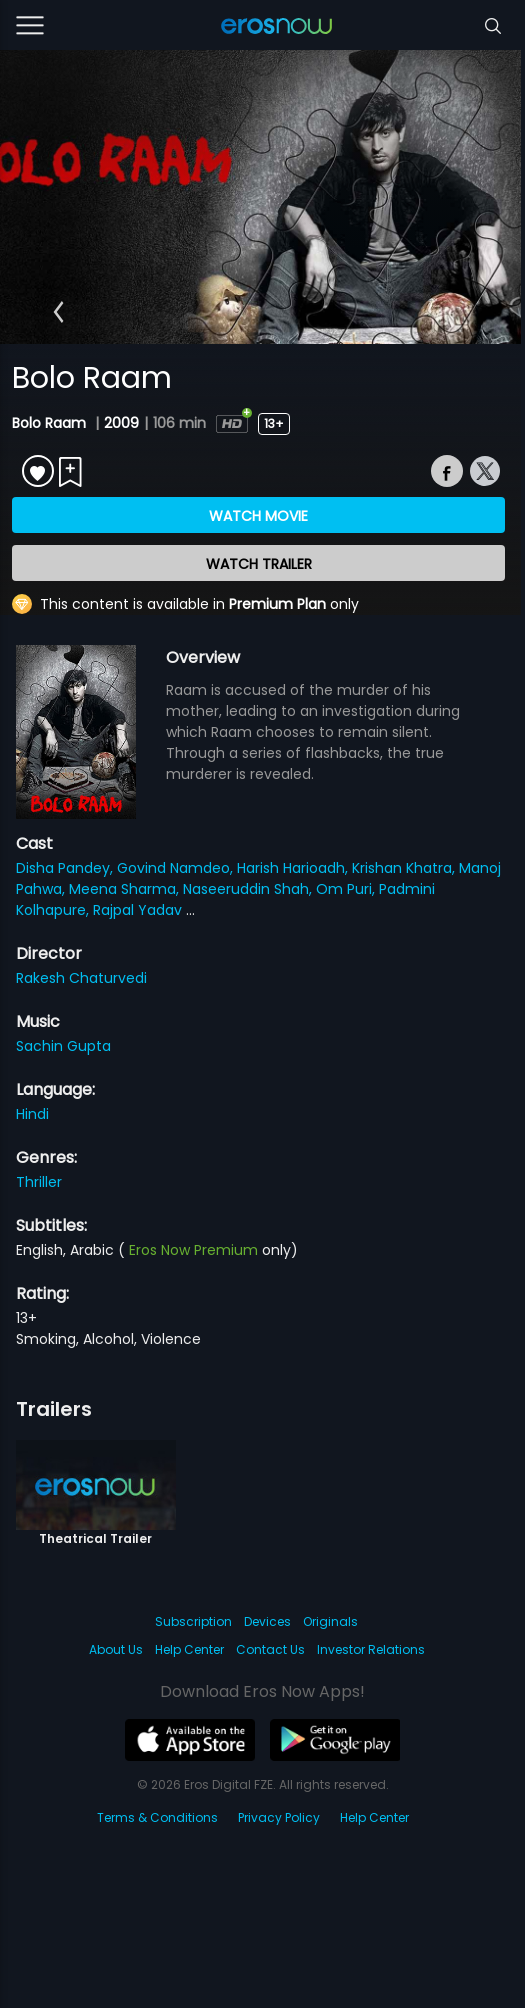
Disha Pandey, (66, 868)
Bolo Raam (51, 423)
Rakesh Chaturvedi (81, 978)
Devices (267, 1621)
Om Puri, (347, 889)
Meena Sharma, (126, 889)
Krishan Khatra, (405, 868)
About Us (116, 1649)
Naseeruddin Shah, (249, 889)
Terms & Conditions (157, 1817)
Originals (330, 1621)
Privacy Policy (279, 1817)
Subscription (193, 1621)
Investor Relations (371, 1649)
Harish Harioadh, (294, 868)
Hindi (32, 1114)
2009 (121, 423)
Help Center (189, 1649)
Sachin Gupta (63, 1046)
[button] (58, 312)
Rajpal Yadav (139, 910)
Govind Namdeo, (177, 868)
